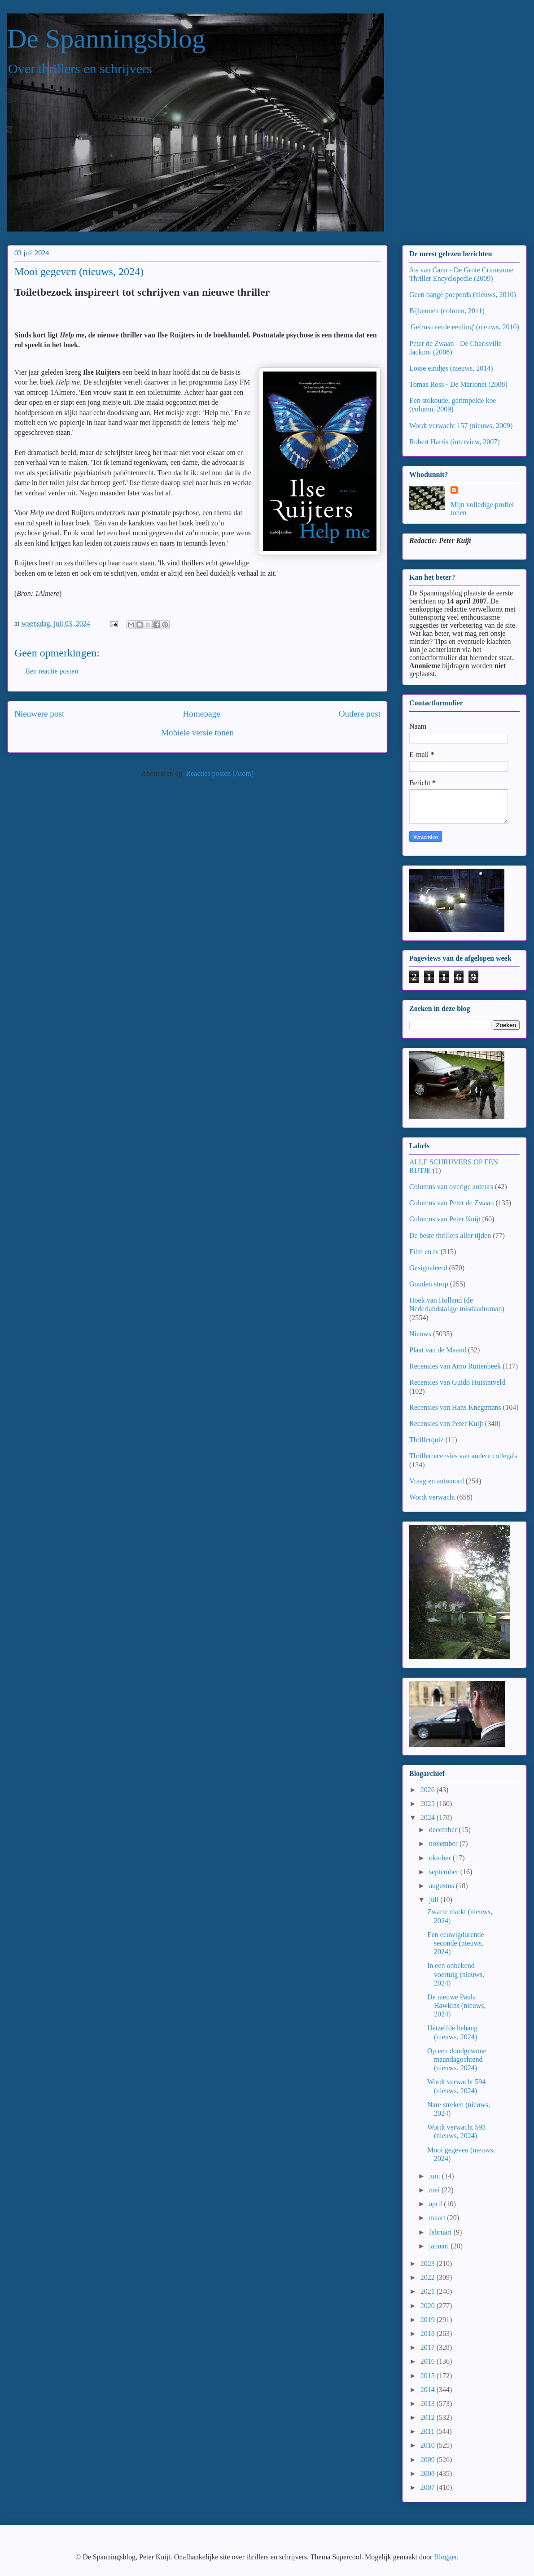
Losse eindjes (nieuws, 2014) (451, 368)
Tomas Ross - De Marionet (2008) (458, 384)
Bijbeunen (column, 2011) (447, 311)
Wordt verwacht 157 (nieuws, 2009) (460, 425)
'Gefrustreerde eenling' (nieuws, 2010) (464, 327)
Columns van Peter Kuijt (445, 1219)
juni (435, 2176)
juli (434, 1899)
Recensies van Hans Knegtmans (455, 1407)
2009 (428, 2459)
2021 (428, 2291)
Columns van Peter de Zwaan (451, 1203)
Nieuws (420, 1334)
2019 (428, 2319)
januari (440, 2246)
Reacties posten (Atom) (220, 773)
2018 (428, 2333)
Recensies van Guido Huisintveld (457, 1382)
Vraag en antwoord (436, 1481)
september (444, 1872)
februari (441, 2232)
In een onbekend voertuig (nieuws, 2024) (455, 1974)
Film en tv (424, 1251)
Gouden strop (428, 1284)
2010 (428, 2445)
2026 (428, 1789)
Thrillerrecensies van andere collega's (463, 1456)
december (444, 1829)
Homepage (201, 713)
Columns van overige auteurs (451, 1186)
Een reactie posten (52, 671)
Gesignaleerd (428, 1268)
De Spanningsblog (106, 38)
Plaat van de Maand (437, 1350)
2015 (428, 2375)
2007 (428, 2487)
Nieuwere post (39, 713)
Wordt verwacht (432, 1497)
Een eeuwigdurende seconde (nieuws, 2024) (455, 1943)
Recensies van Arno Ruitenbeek (455, 1366)
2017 (428, 2347)
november (444, 1843)
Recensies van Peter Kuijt (446, 1423)
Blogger (445, 2557)
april (436, 2204)
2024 (428, 1817)
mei (435, 2190)
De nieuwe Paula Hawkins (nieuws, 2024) (456, 2005)
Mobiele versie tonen (197, 732)
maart (438, 2218)
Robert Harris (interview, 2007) (454, 442)
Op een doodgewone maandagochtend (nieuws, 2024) (456, 2059)
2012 (428, 2417)
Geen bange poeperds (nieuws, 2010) (462, 294)
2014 (428, 2389)
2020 (428, 2305)
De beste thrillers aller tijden (450, 1235)
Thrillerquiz (426, 1439)
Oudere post (360, 713)
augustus (442, 1885)
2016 (428, 2361)
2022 (428, 2277)
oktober (441, 1858)
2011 (428, 2431)
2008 (428, 2473)
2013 (428, 2403)
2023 (428, 2263)
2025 (428, 1803)
